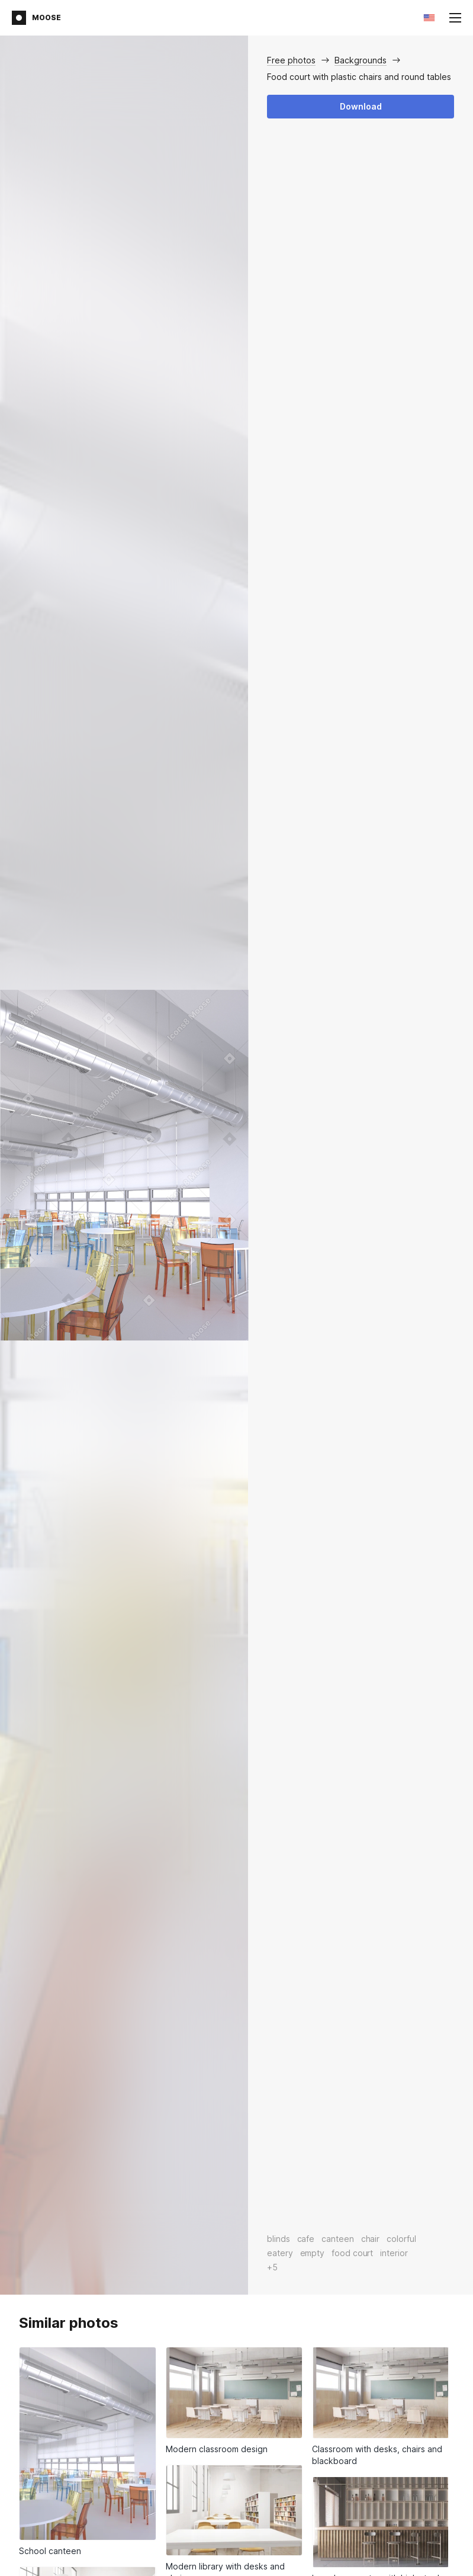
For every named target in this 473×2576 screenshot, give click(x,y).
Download (361, 106)
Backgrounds (360, 60)
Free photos (291, 60)
